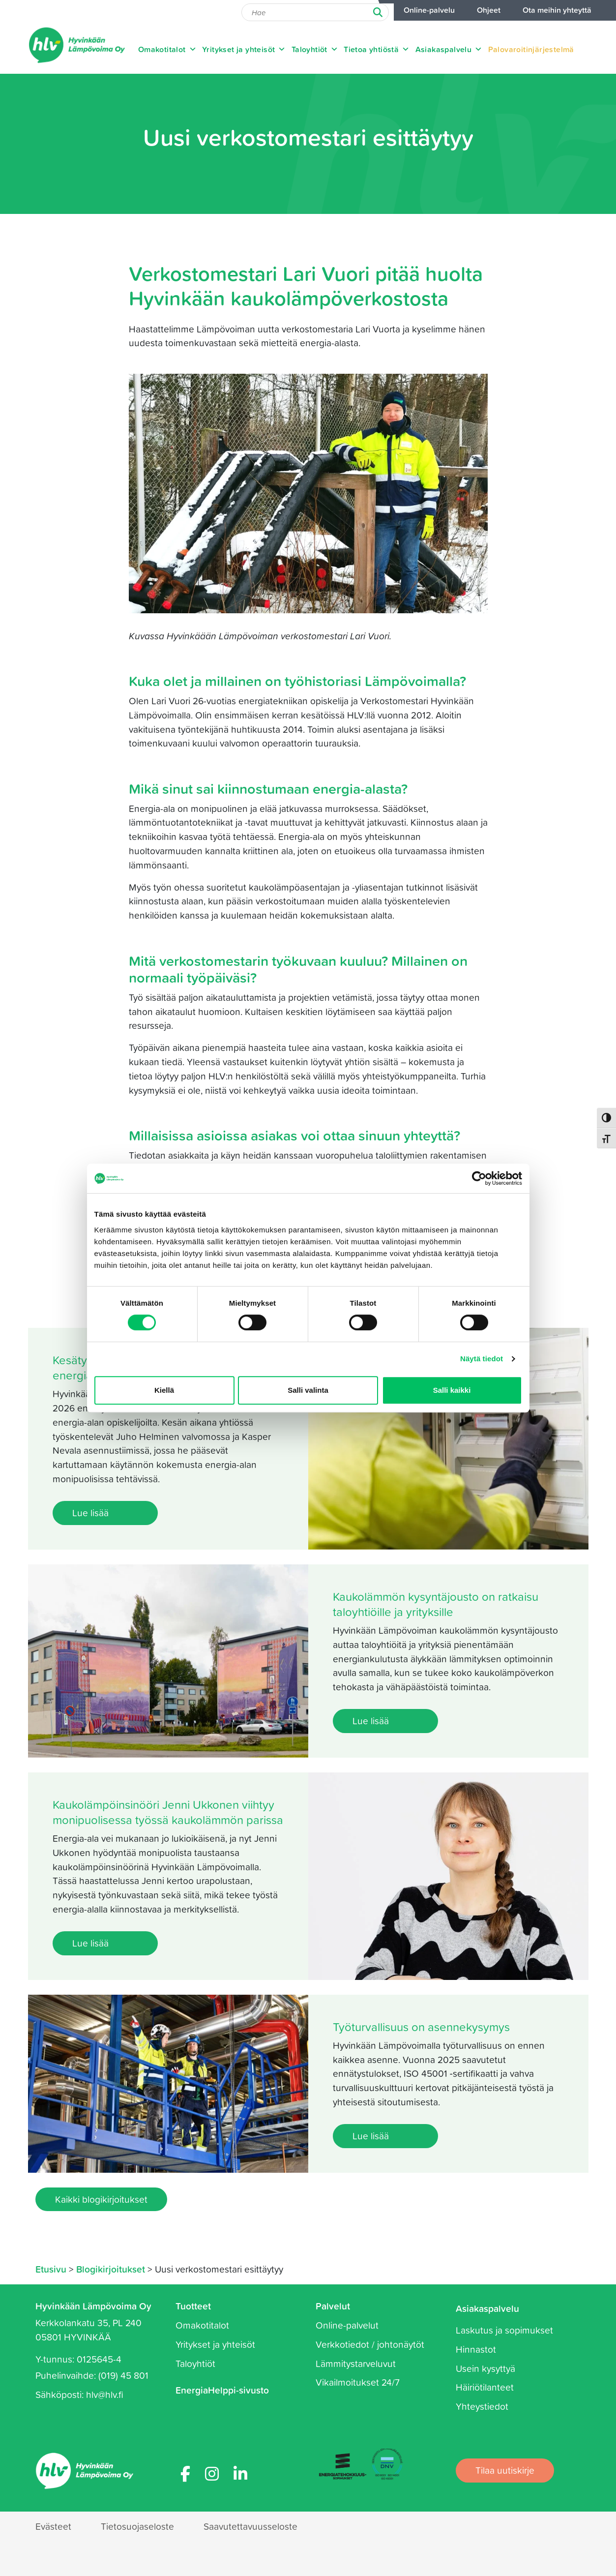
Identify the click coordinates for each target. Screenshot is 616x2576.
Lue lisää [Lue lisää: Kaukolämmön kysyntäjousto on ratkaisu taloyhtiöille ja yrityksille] (370, 1720)
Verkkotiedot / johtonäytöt (370, 2344)
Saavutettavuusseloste (250, 2526)
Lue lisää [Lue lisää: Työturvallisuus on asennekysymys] (370, 2135)
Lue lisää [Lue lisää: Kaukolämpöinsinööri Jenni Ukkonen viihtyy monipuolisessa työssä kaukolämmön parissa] (90, 1942)
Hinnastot (476, 2349)
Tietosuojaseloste (137, 2526)
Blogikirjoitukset (110, 2269)
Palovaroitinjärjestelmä (531, 49)
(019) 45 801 (123, 2375)
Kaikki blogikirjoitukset (101, 2199)
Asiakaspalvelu (449, 49)
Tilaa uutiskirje (504, 2470)
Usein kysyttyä (485, 2368)
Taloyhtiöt (315, 49)
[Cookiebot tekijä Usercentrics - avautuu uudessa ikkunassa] (479, 1178)
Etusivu (50, 2269)
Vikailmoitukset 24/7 (358, 2382)
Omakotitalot (167, 49)
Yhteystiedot (482, 2406)
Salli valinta (308, 1390)
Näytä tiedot (481, 1358)
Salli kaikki (452, 1390)
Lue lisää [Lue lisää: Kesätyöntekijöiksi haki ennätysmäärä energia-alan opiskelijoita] (90, 1512)
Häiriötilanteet (485, 2387)
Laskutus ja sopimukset (504, 2329)
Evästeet (53, 2526)
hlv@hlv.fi (104, 2394)
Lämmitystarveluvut (356, 2363)
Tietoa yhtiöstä (377, 49)
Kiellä (164, 1390)
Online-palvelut (347, 2325)
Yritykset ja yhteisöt (244, 49)
